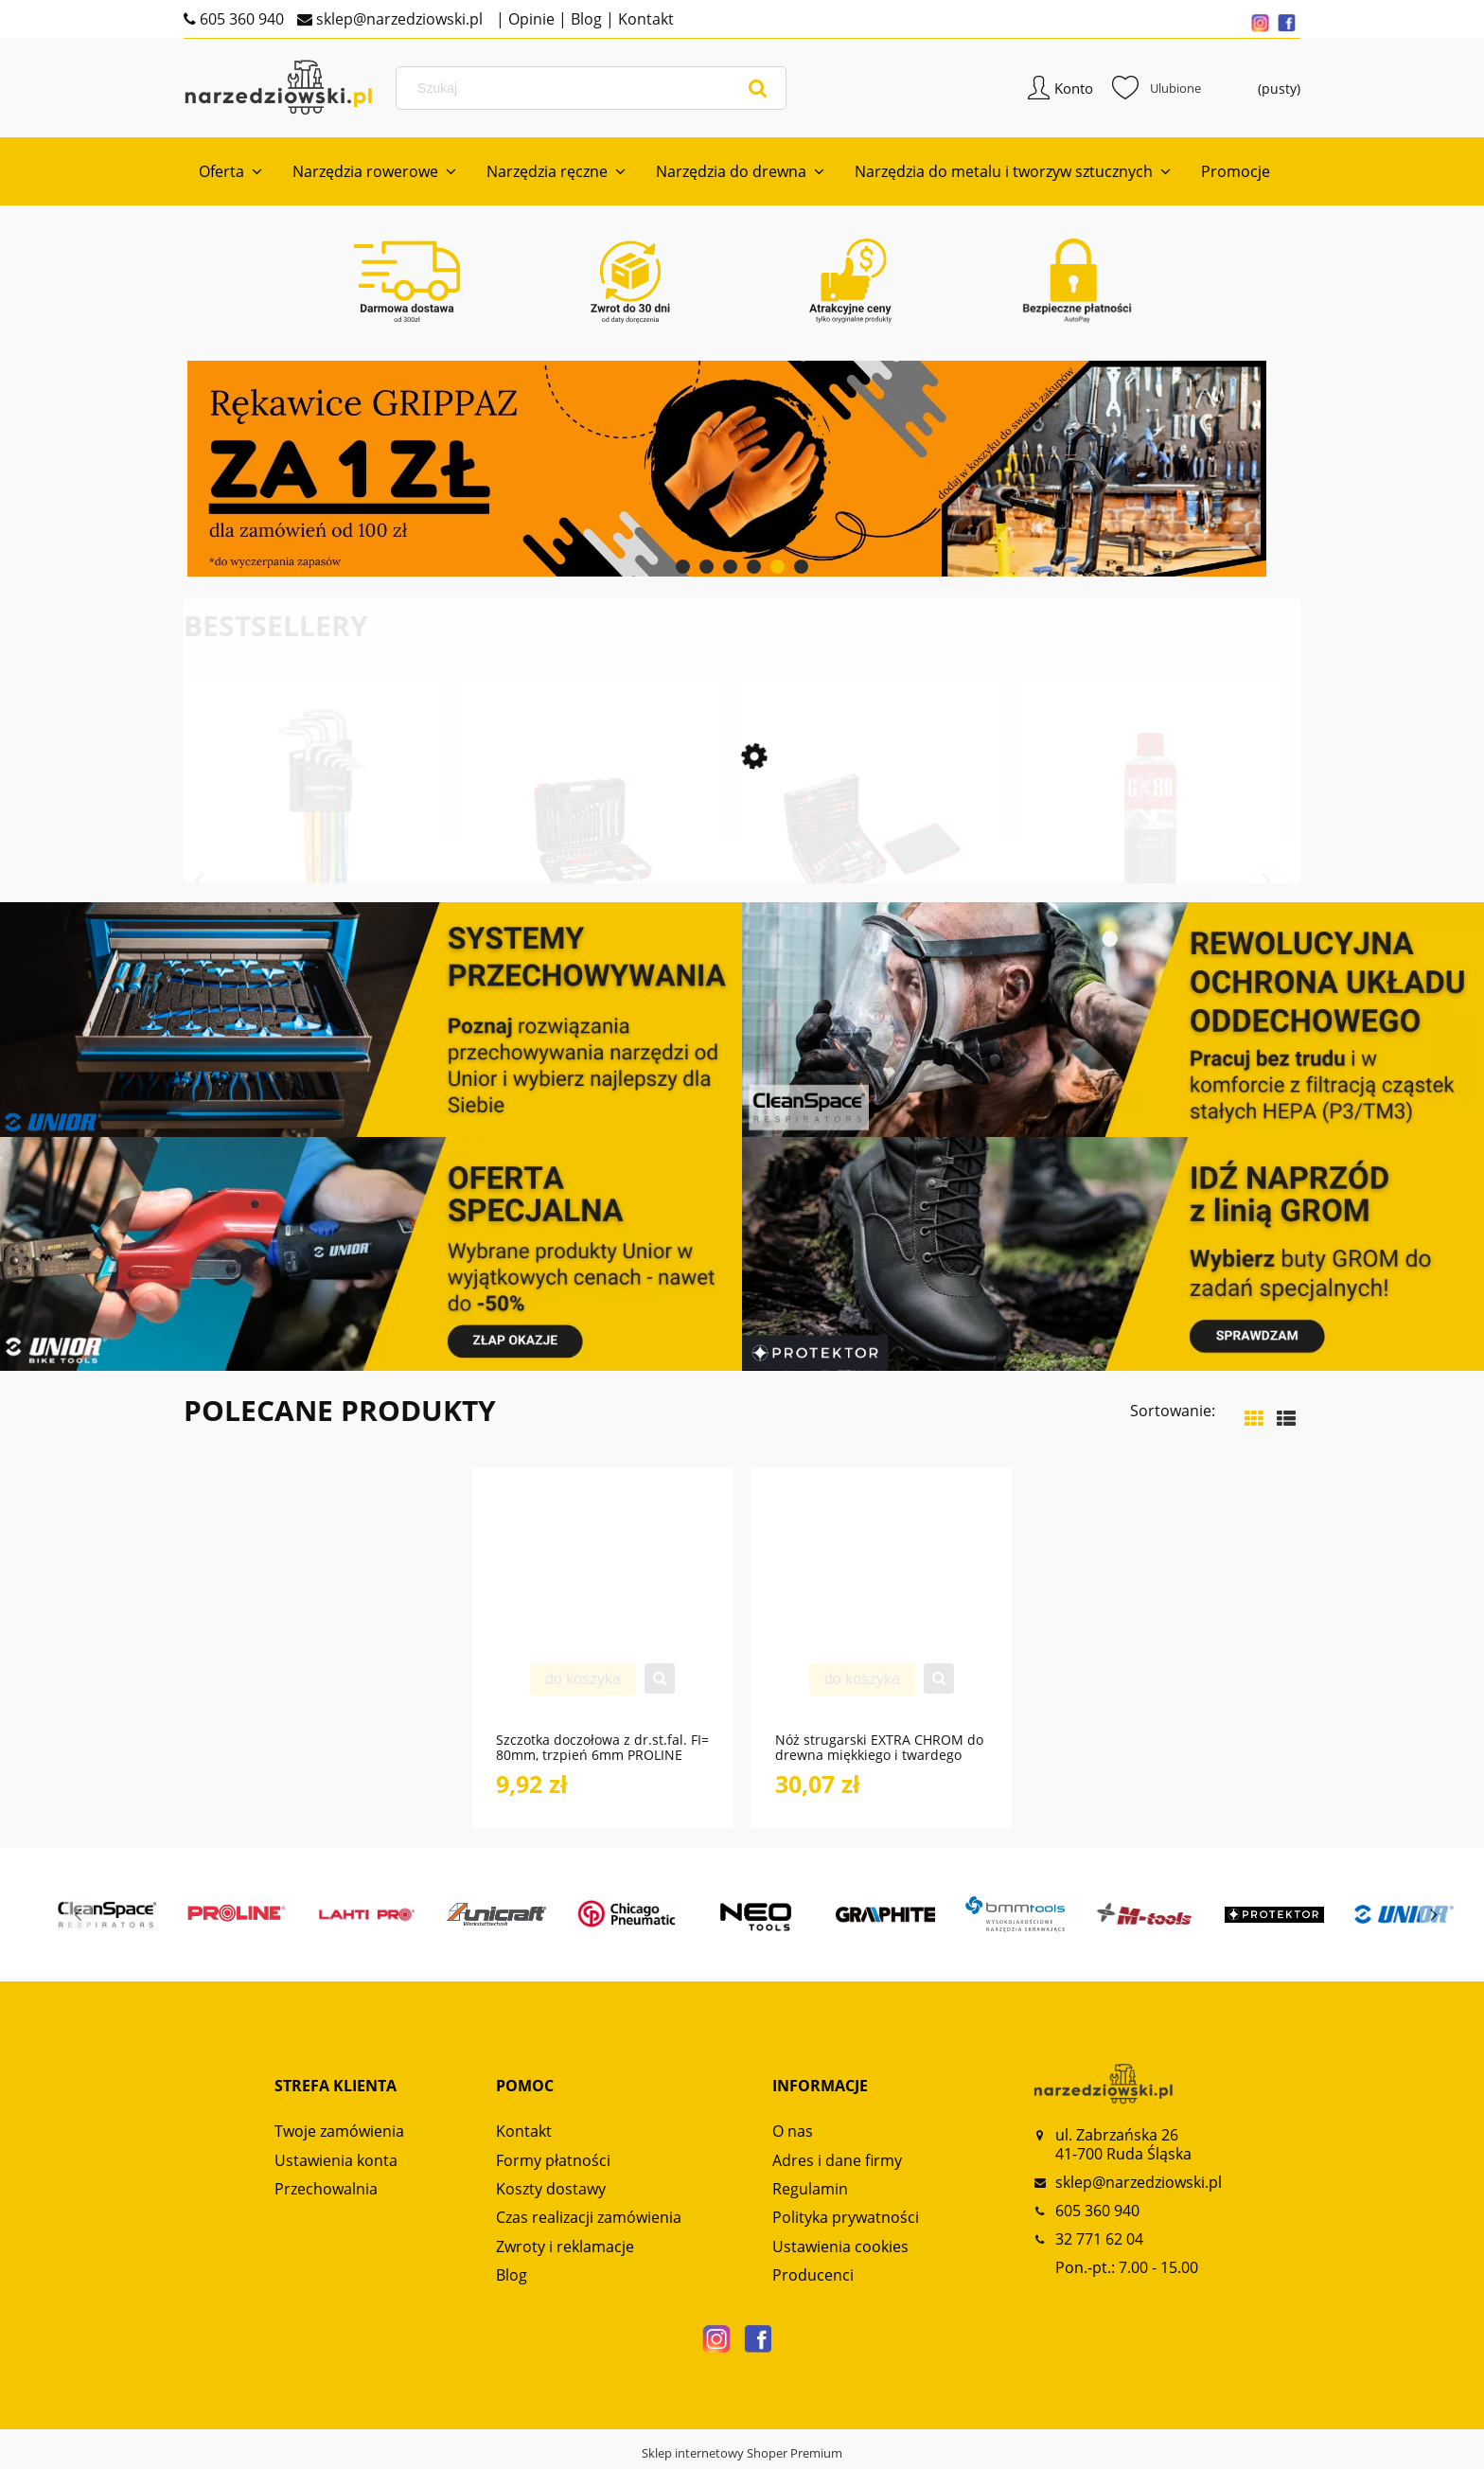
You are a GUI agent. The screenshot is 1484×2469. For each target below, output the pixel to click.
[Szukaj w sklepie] (594, 89)
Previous (199, 883)
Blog (584, 19)
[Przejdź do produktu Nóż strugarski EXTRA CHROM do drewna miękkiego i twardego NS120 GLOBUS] (881, 1612)
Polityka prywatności (845, 2220)
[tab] (683, 568)
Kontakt (644, 19)
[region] (742, 471)
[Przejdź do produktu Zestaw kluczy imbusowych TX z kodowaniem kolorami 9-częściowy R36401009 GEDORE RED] (313, 866)
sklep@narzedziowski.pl (397, 19)
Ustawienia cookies (840, 2248)
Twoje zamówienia (339, 2133)
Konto (1073, 89)
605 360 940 (240, 19)
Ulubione (1156, 89)
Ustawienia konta (336, 2162)
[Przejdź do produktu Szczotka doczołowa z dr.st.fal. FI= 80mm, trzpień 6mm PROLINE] (602, 1612)
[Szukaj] (758, 89)
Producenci (813, 2277)
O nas (792, 2133)
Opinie (529, 19)
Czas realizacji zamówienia (588, 2220)
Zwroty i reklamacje (565, 2248)
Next (1266, 883)
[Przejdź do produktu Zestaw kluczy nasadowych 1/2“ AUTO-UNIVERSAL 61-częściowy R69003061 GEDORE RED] (592, 866)
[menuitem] (230, 174)
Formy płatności (553, 2162)
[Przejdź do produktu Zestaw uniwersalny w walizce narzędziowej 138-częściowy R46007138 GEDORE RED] (872, 866)
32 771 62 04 (1099, 2241)
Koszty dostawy (551, 2190)
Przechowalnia (326, 2190)
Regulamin (810, 2190)
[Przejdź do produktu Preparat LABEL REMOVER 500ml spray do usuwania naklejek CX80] (1151, 866)
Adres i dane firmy (837, 2162)
